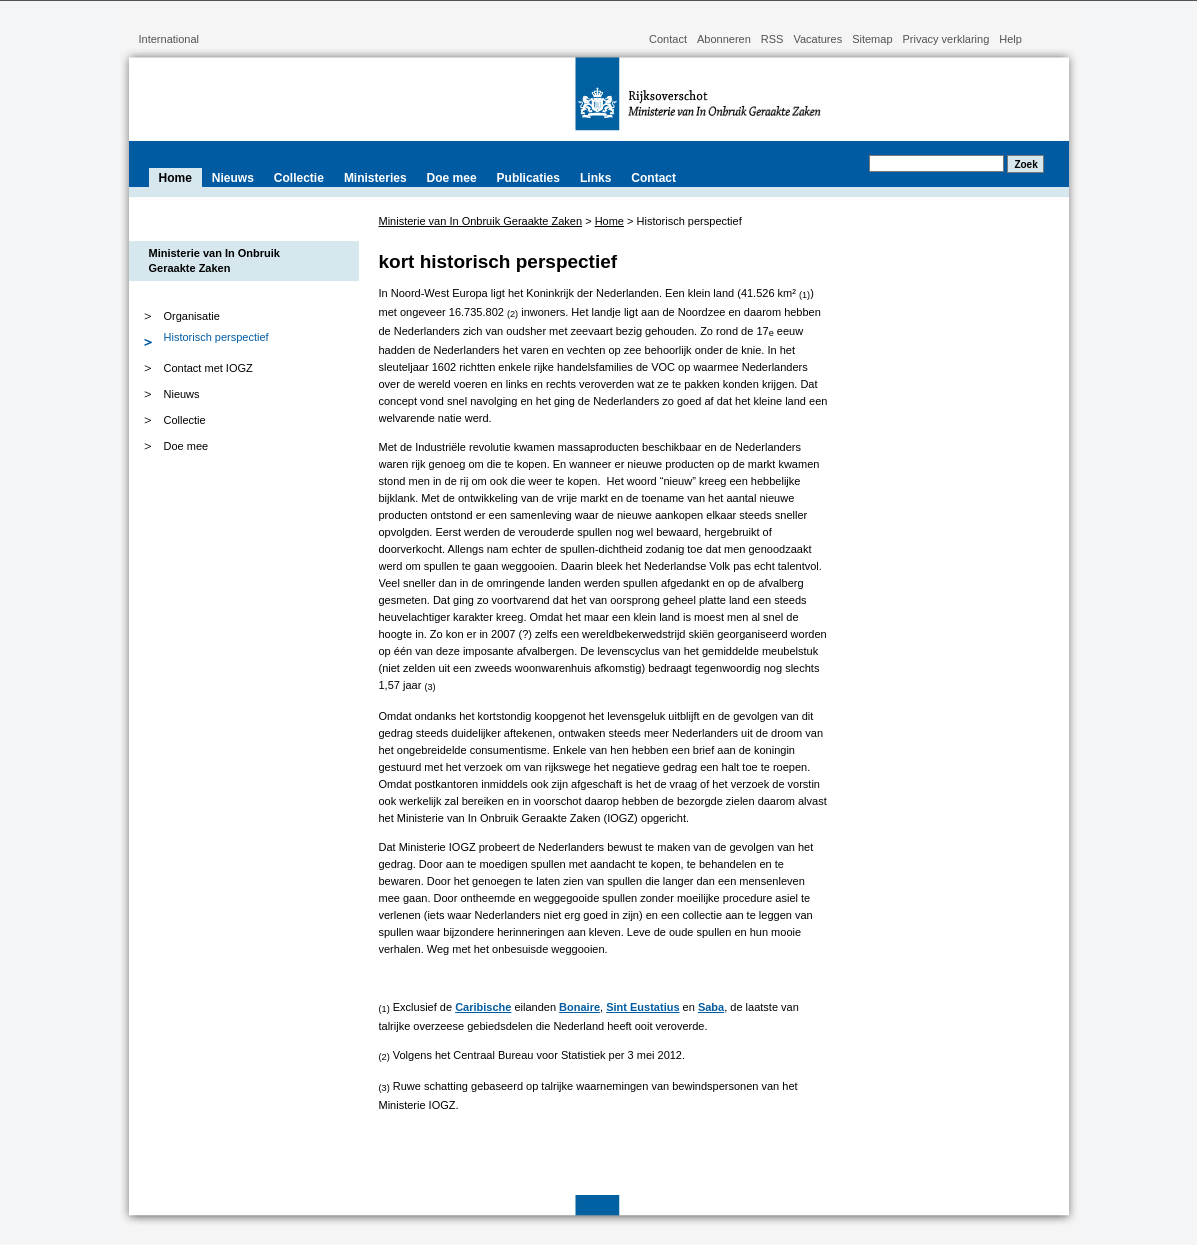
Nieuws (233, 178)
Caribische (483, 1007)
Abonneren (724, 39)
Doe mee (452, 178)
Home (175, 178)
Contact (668, 39)
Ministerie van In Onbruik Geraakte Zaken (481, 221)
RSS (772, 39)
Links (595, 178)
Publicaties (528, 178)
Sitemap (872, 39)
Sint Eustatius (642, 1007)
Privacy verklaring (946, 39)
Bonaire (579, 1007)
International (169, 39)
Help (1010, 39)
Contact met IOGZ (208, 368)
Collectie (299, 178)
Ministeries (375, 178)
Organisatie (166, 316)
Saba (711, 1007)
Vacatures (817, 39)
